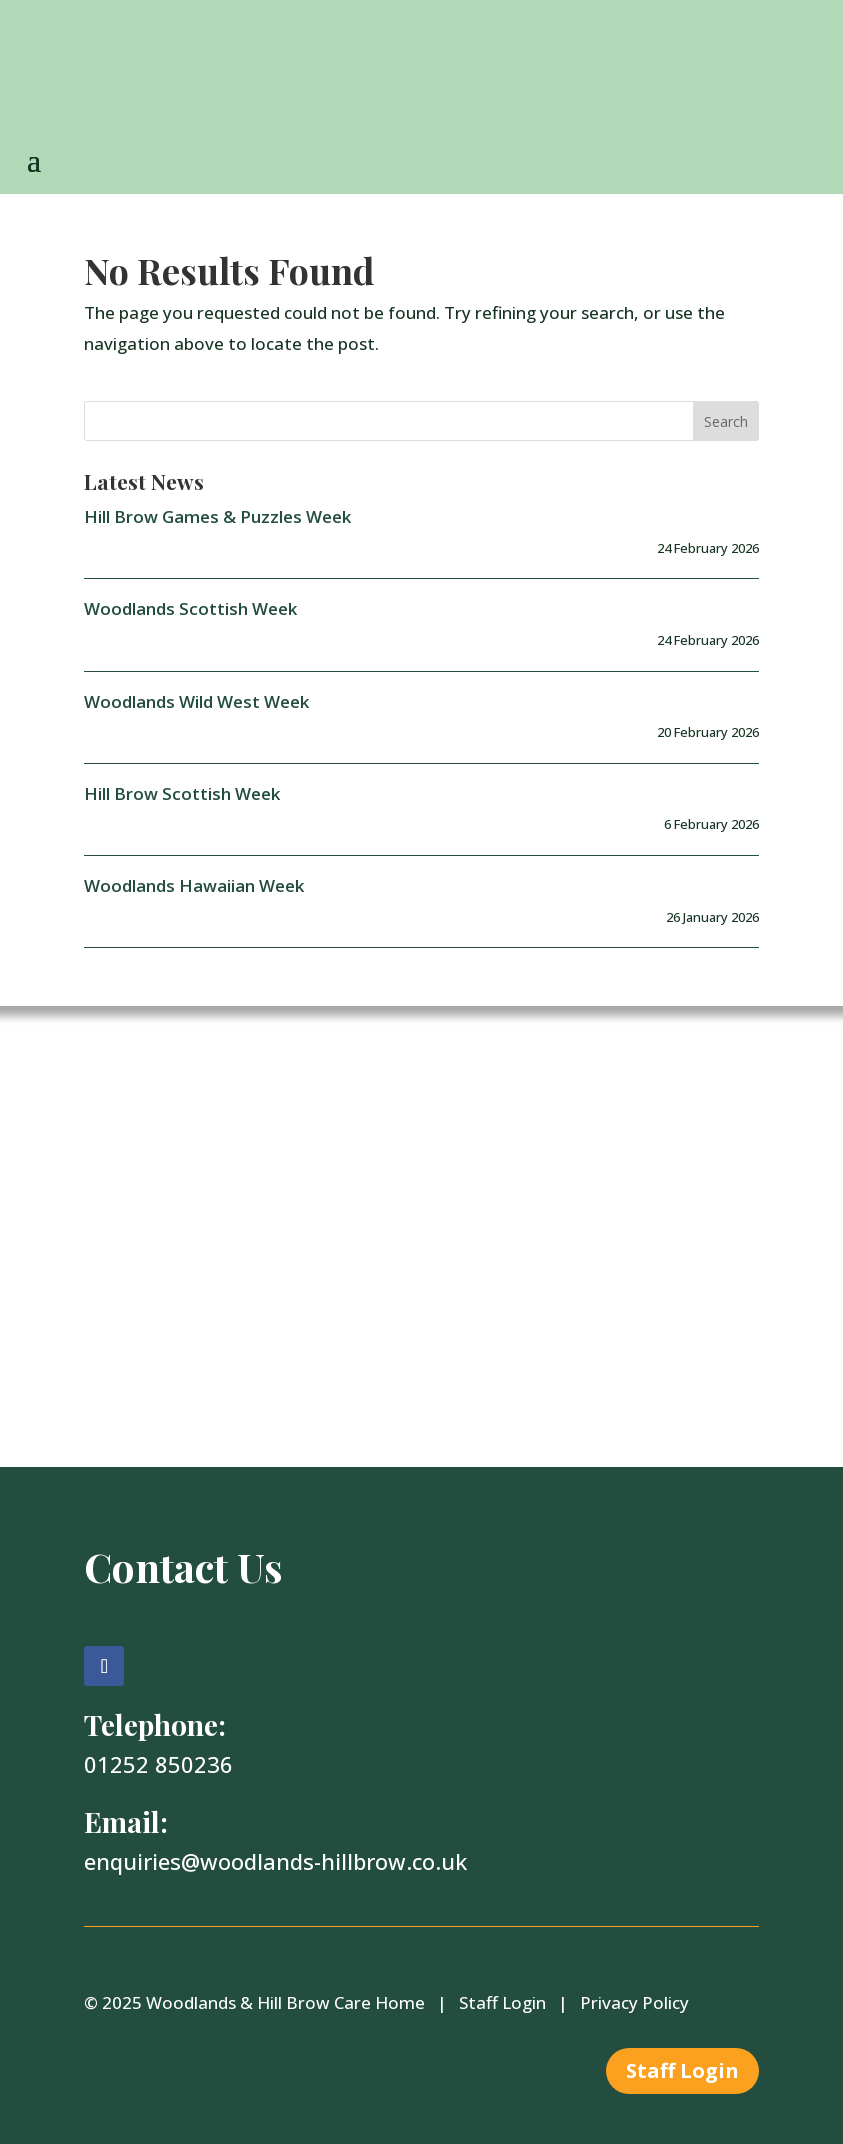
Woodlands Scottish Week (190, 608)
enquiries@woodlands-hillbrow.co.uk (275, 1861)
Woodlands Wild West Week (196, 701)
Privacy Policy (634, 2002)
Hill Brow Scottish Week (182, 793)
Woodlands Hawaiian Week (194, 885)
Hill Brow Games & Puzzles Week (217, 516)
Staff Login (502, 2002)
